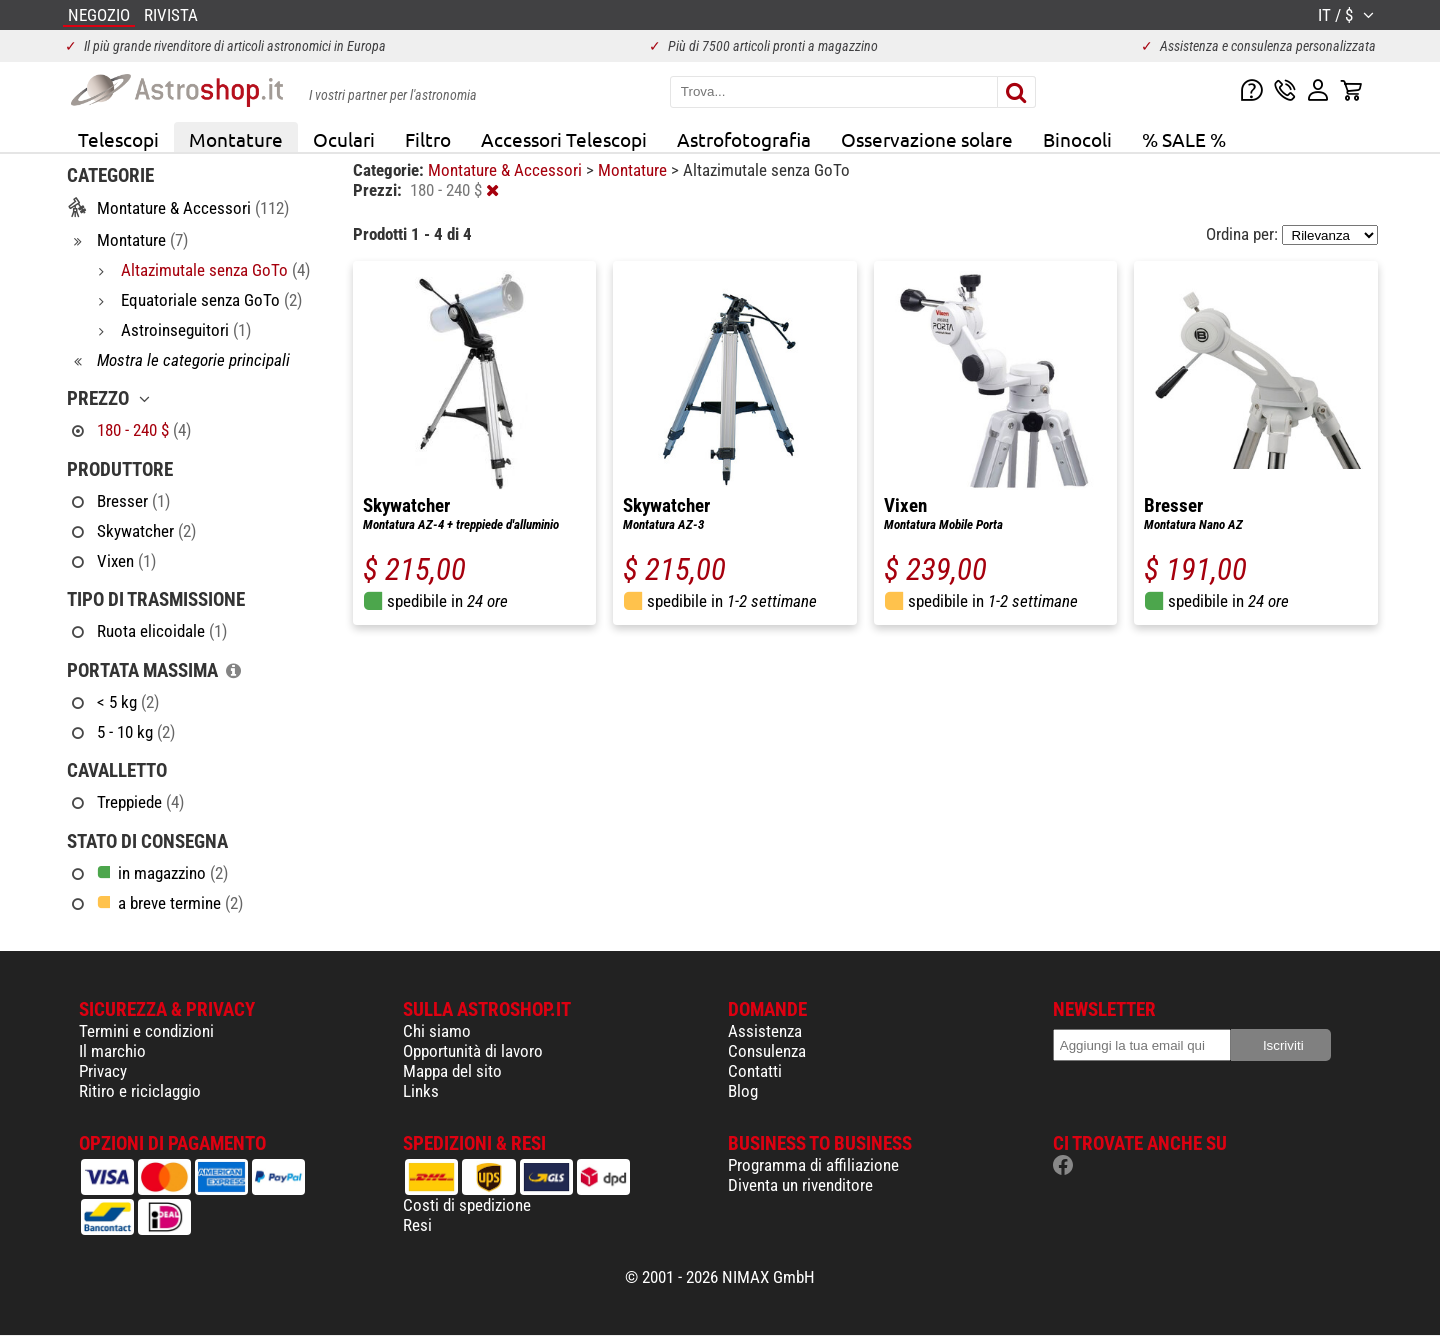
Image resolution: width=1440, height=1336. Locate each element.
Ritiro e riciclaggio (140, 1091)
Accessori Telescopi (564, 139)
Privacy (103, 1071)
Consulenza (767, 1051)
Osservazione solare (927, 139)
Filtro (428, 139)
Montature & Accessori (507, 170)
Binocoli (1077, 139)
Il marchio (112, 1051)
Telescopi (118, 139)
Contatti (755, 1071)
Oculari (344, 139)
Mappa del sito (452, 1071)
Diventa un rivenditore (800, 1185)
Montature (236, 139)
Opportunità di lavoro (473, 1051)
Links (421, 1091)
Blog (743, 1091)
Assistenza (765, 1031)
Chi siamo (437, 1031)
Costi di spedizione (467, 1205)
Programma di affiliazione (813, 1165)
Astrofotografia (744, 139)
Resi (417, 1225)
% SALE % (1184, 139)
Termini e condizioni (146, 1031)
